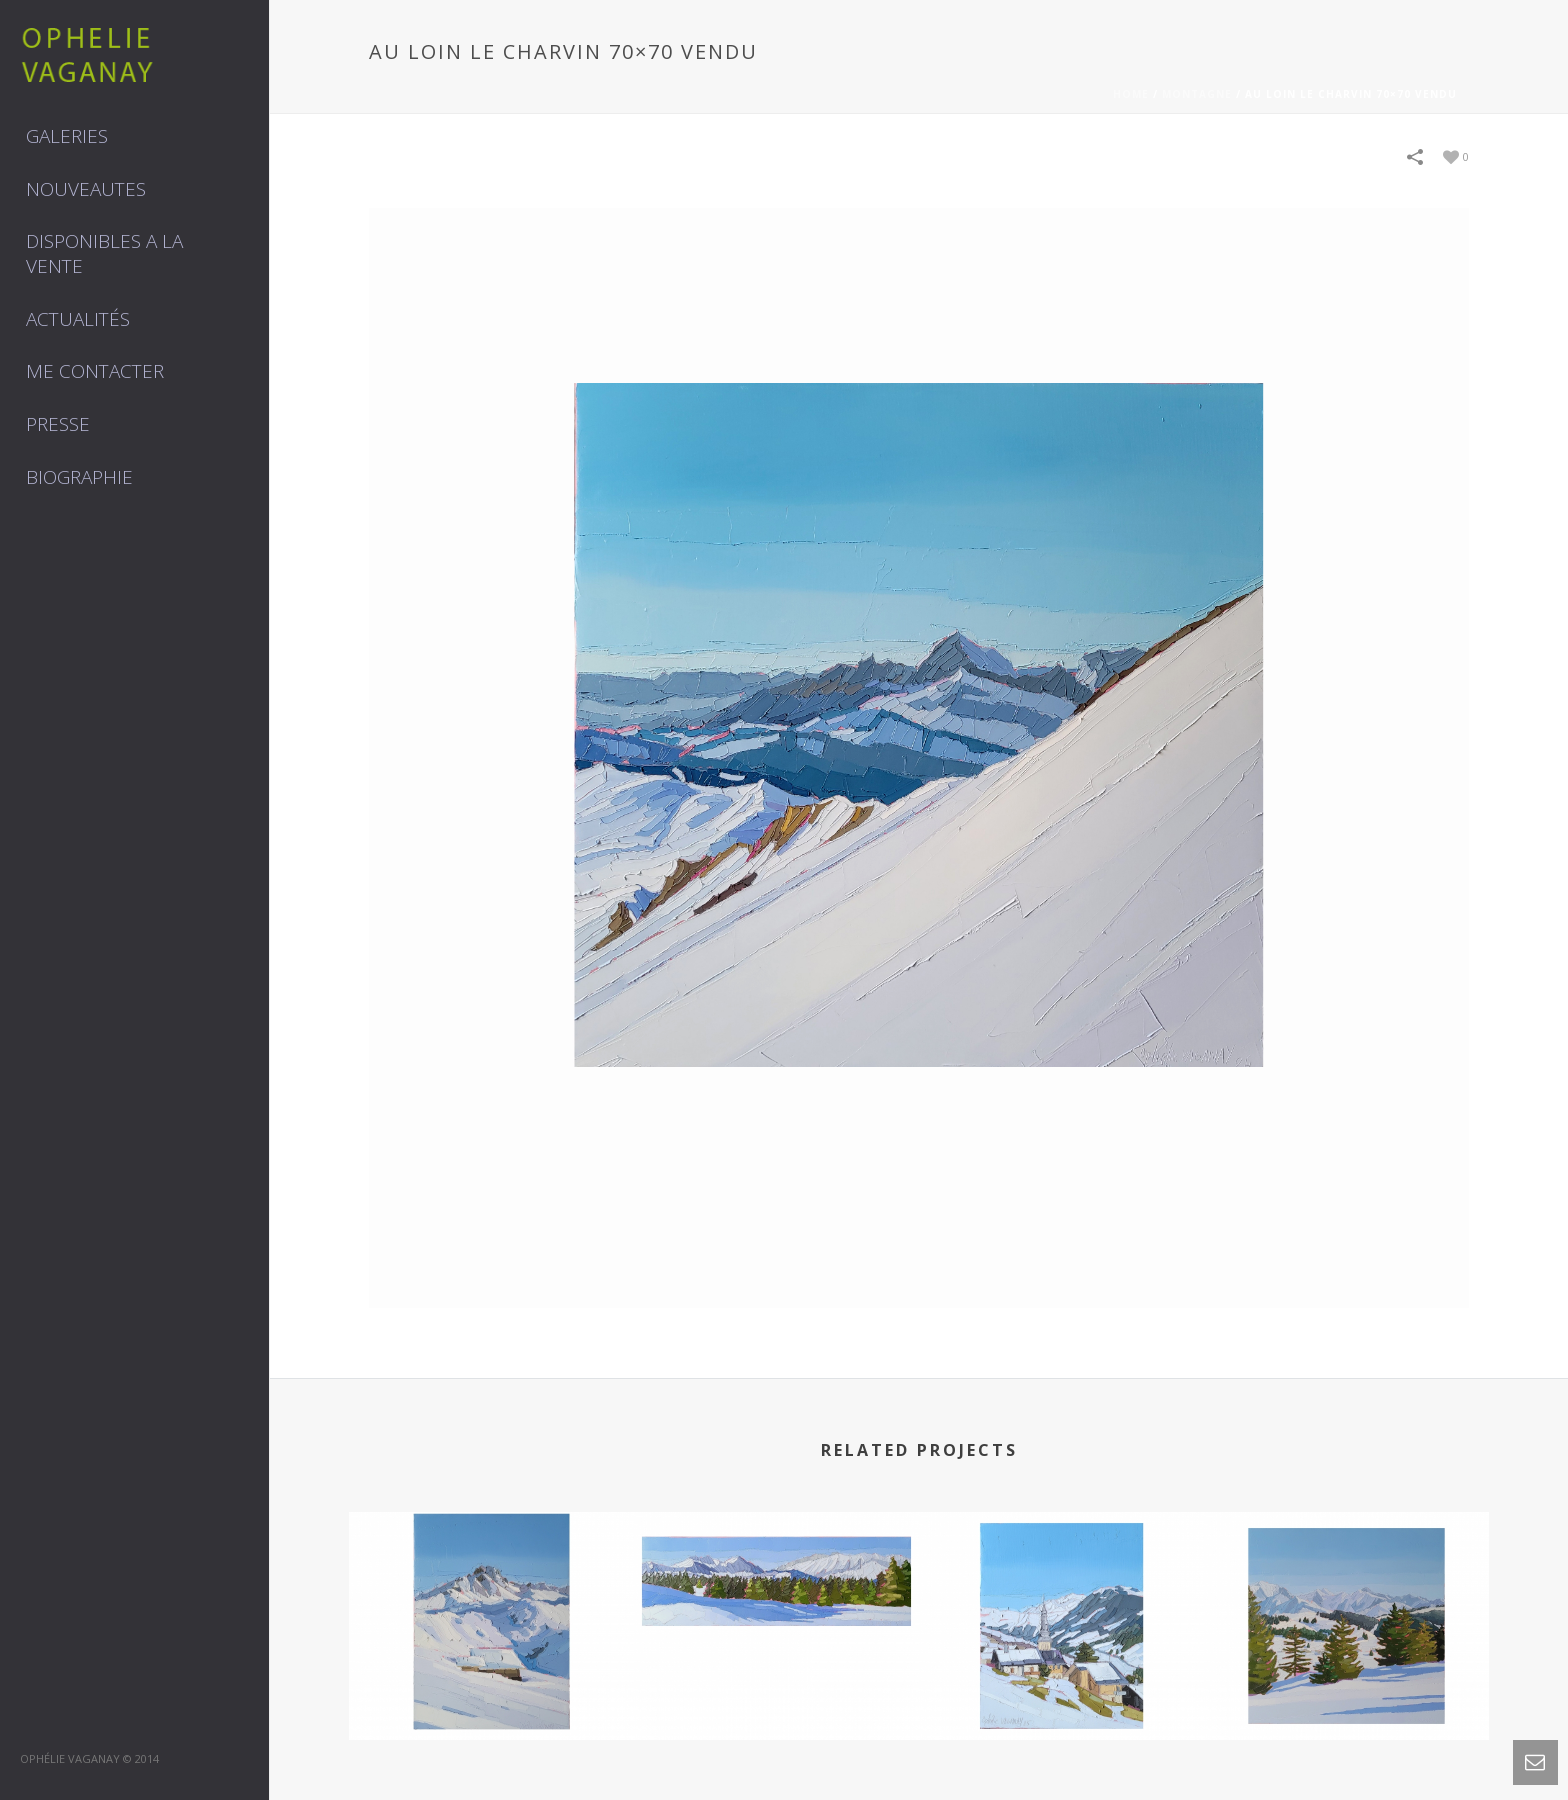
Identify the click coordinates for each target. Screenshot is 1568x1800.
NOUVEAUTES (86, 189)
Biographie (79, 477)
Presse (58, 424)
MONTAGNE (1197, 94)
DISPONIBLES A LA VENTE (104, 253)
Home (1131, 94)
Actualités (78, 319)
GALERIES (67, 136)
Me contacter (95, 371)
